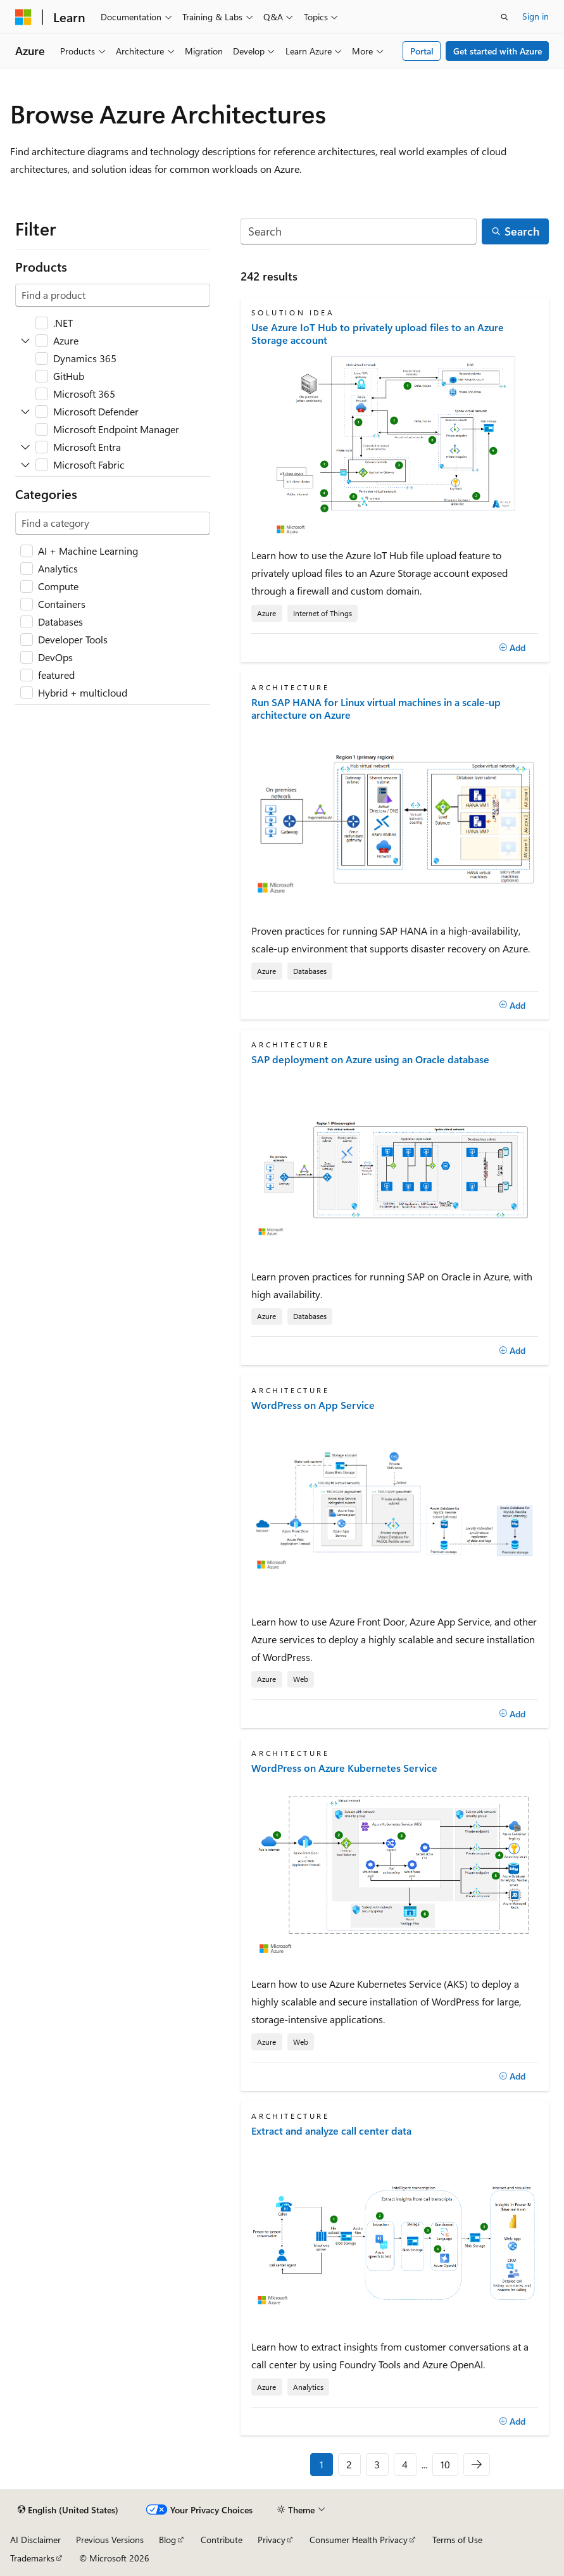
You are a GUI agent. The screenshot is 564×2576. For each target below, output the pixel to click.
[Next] (476, 2464)
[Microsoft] (23, 17)
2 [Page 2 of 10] (349, 2464)
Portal (422, 51)
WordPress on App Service (313, 1405)
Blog (167, 2540)
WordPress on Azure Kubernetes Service (344, 1768)
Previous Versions (110, 2540)
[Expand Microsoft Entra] (25, 447)
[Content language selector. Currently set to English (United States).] (68, 2510)
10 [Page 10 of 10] (445, 2464)
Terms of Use (457, 2540)
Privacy (271, 2540)
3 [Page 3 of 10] (377, 2464)
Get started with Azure (497, 51)
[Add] (512, 648)
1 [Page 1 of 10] (321, 2464)
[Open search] (504, 17)
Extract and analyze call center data (331, 2131)
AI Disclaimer (35, 2540)
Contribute (221, 2540)
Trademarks (32, 2558)
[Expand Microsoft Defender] (25, 411)
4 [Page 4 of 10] (405, 2464)
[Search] (359, 231)
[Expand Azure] (25, 340)
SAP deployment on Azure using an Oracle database (370, 1059)
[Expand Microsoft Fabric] (25, 464)
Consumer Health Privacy (359, 2540)
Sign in (535, 16)
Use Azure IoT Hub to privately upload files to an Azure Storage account (377, 333)
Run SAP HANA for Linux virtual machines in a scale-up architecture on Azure (376, 708)
